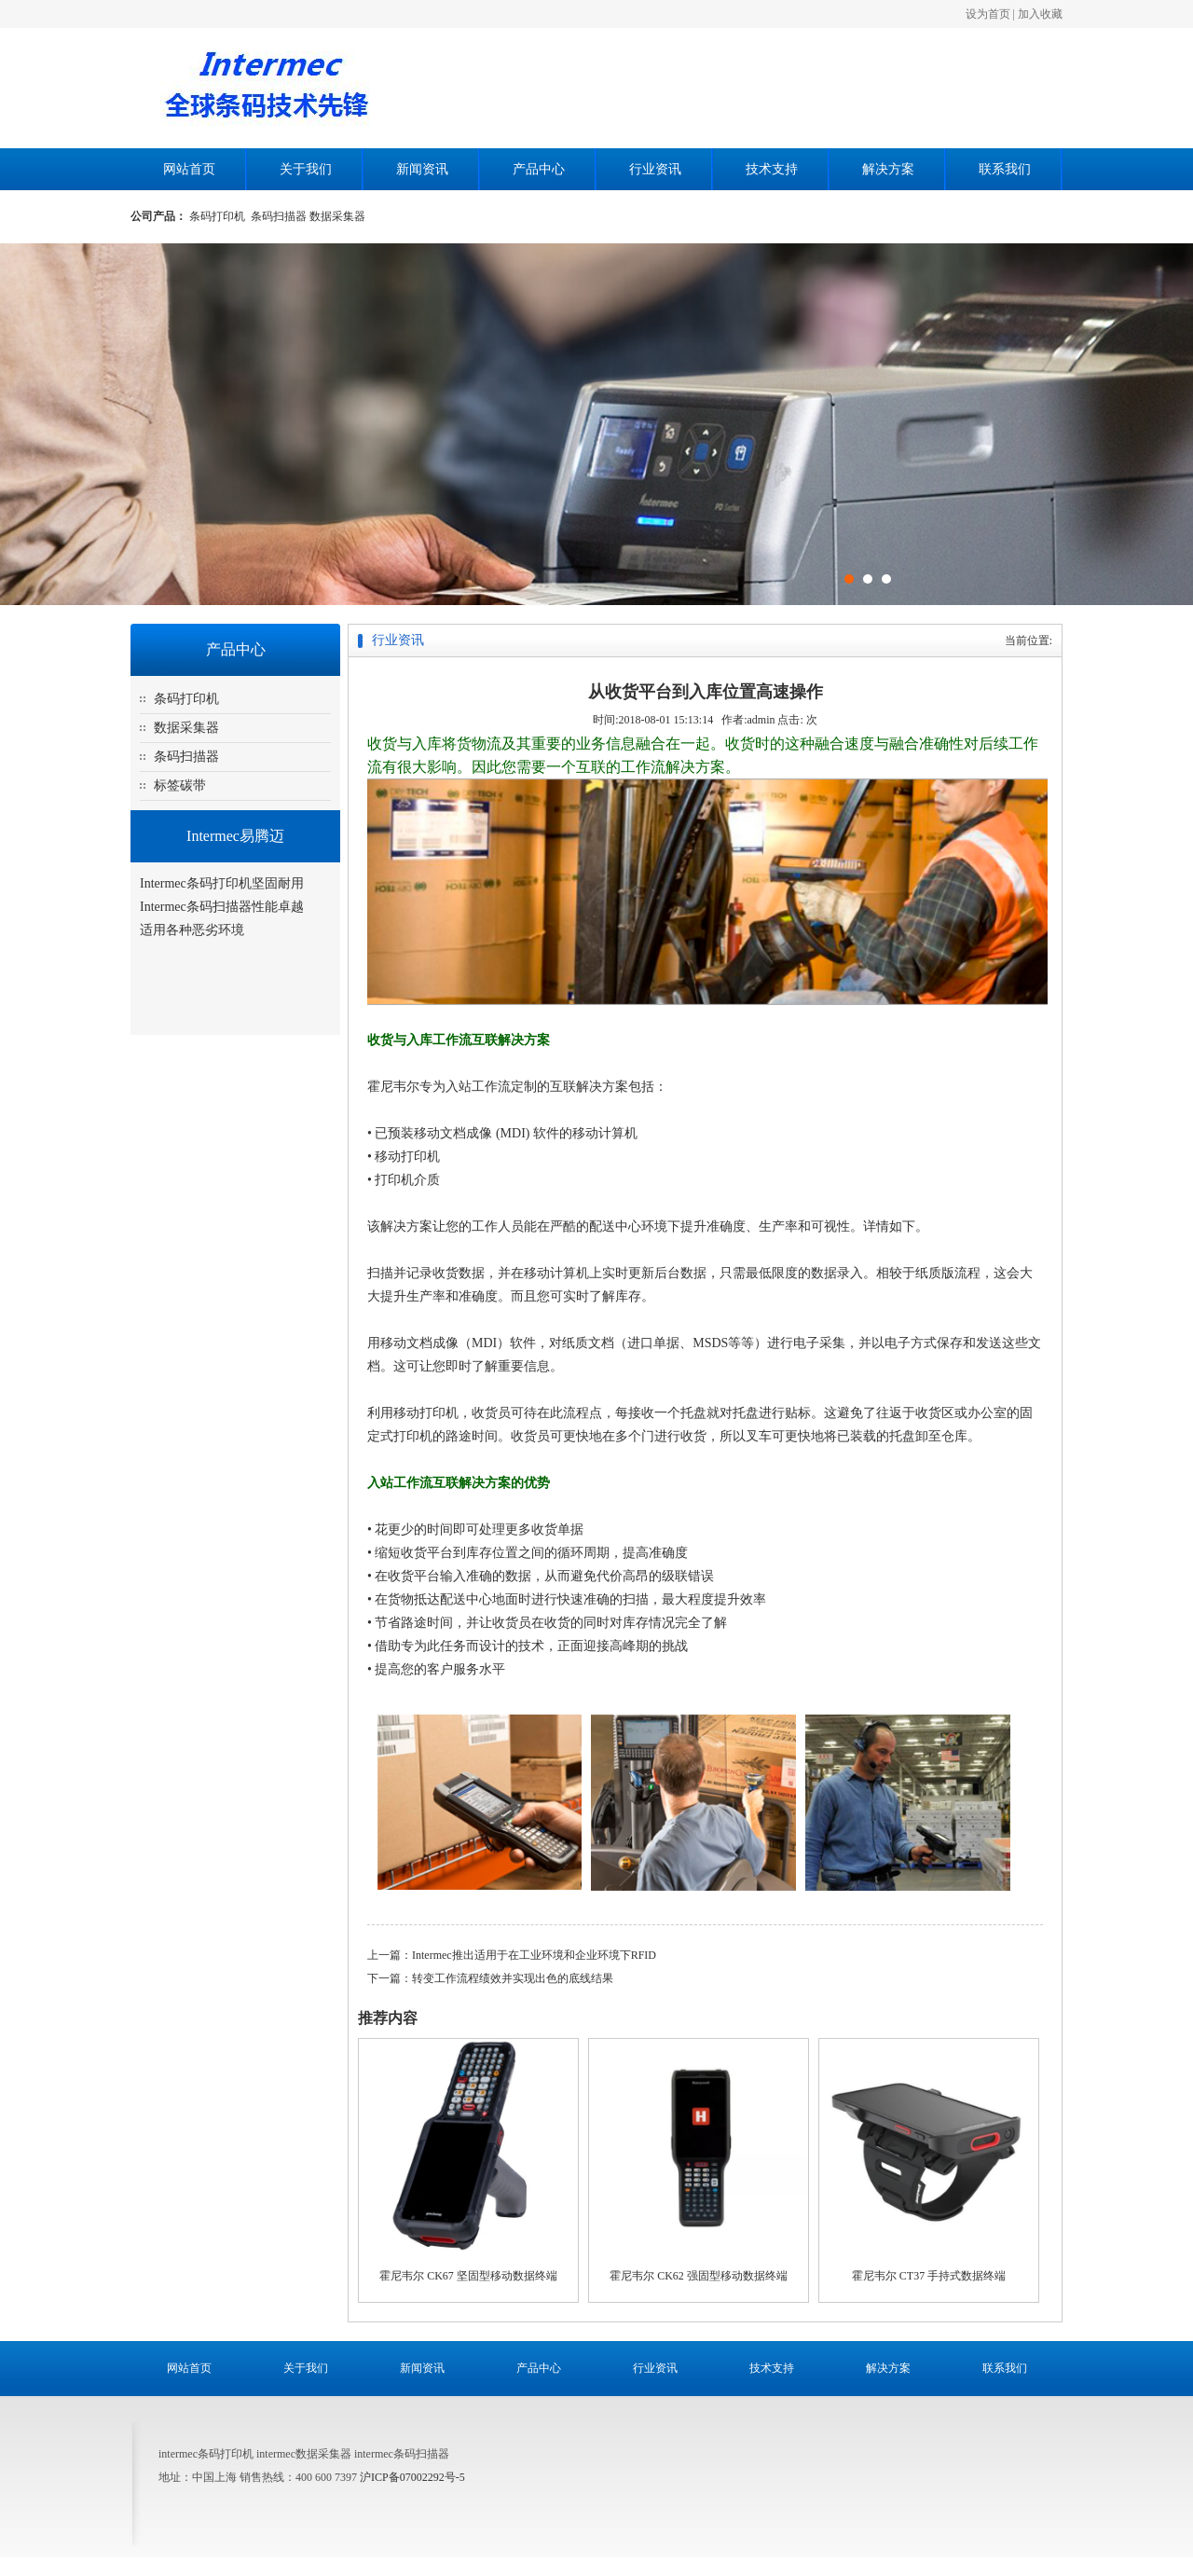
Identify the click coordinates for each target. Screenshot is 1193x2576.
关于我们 (306, 169)
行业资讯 (655, 169)
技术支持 (772, 169)
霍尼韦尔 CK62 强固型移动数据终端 (699, 2275)
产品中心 (539, 169)
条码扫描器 (280, 216)
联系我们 (1005, 169)
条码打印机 (220, 216)
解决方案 (888, 169)
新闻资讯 (422, 169)
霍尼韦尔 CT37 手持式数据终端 (929, 2275)
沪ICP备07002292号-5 (412, 2477)
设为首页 (988, 14)
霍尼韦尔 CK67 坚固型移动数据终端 (468, 2275)
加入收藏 (1040, 14)
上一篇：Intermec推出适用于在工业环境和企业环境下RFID (511, 1955)
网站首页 (189, 169)
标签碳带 (180, 785)
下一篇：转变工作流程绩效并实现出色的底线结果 (490, 1978)
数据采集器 (337, 216)
